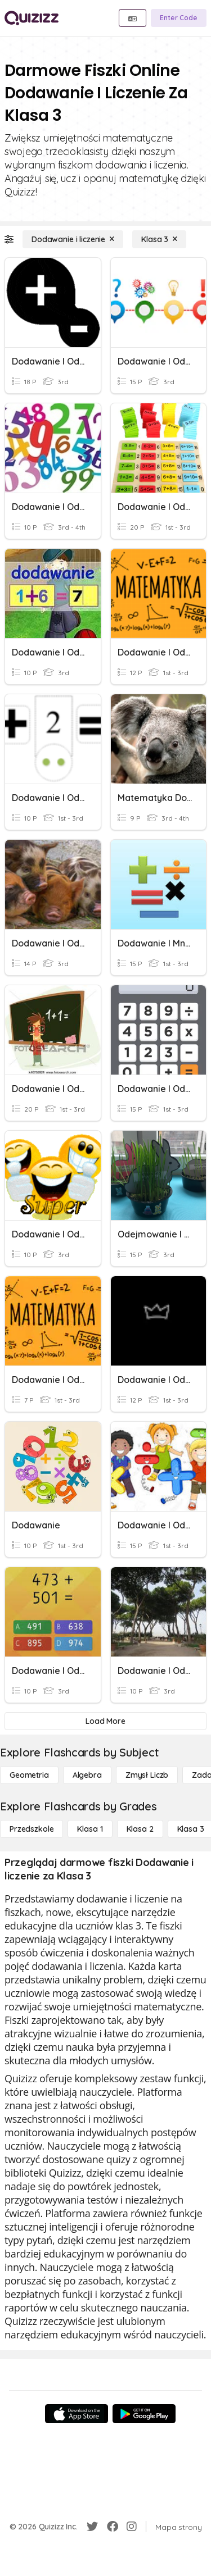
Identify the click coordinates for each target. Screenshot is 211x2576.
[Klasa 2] (140, 1829)
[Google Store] (144, 2413)
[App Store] (76, 2413)
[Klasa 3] (159, 239)
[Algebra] (87, 1775)
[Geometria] (29, 1775)
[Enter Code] (178, 18)
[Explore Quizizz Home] (32, 18)
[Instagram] (132, 2527)
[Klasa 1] (90, 1829)
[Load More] (105, 1721)
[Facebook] (112, 2527)
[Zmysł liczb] (147, 1775)
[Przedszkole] (31, 1829)
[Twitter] (92, 2527)
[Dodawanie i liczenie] (73, 239)
